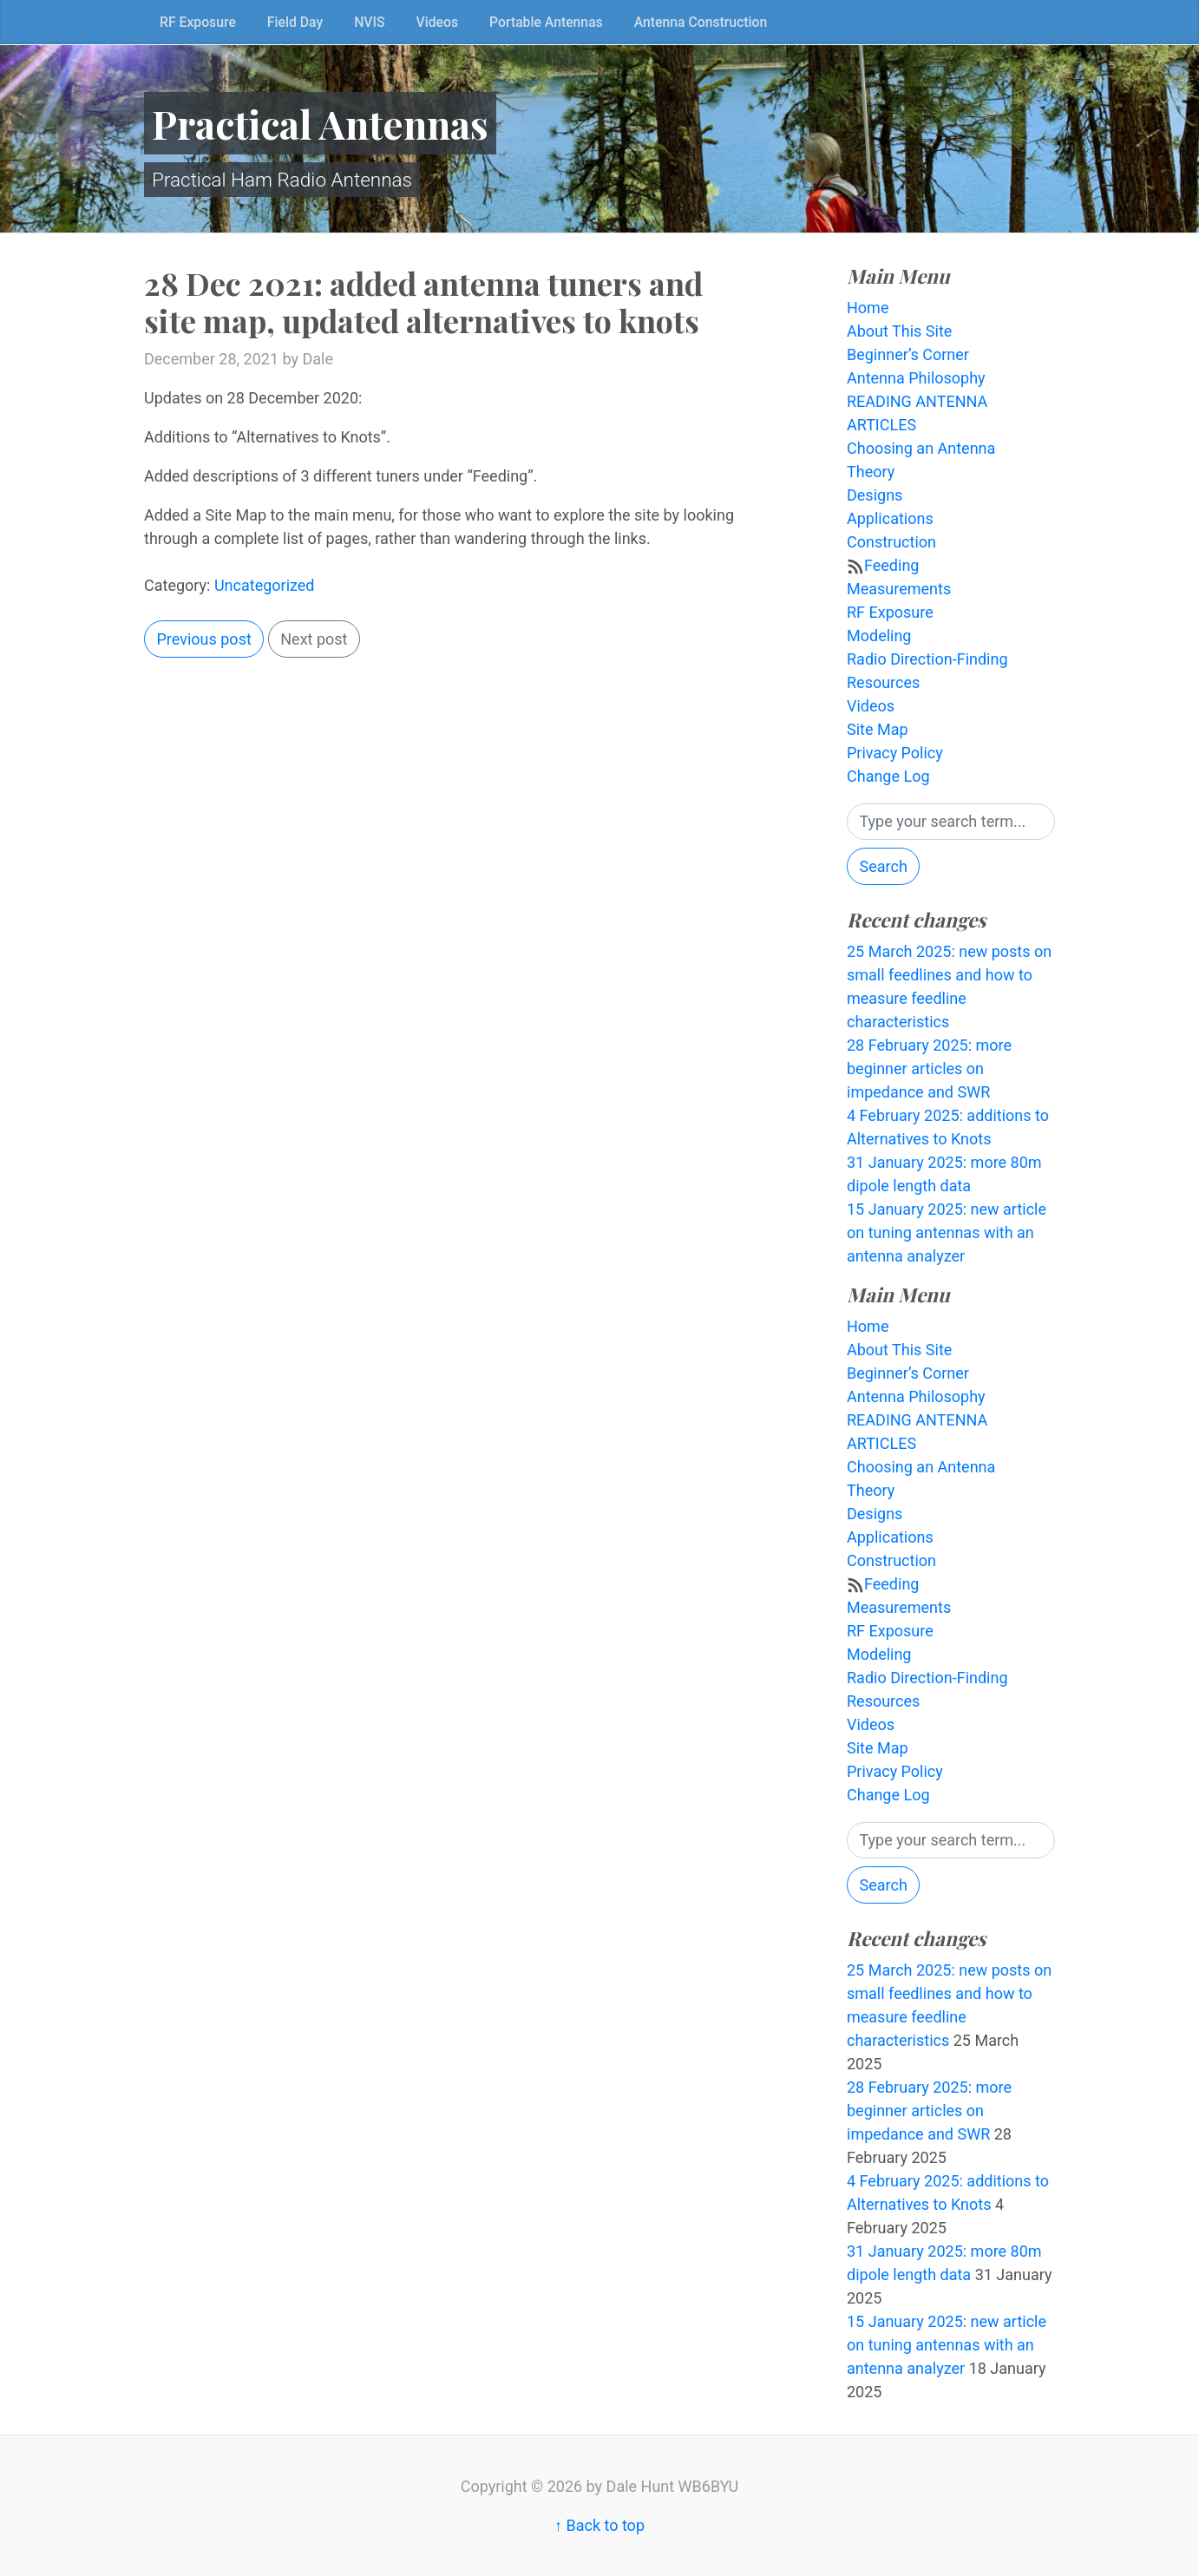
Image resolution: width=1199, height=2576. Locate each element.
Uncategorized (264, 585)
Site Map (877, 729)
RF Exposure (198, 22)
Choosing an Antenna (921, 448)
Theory (870, 471)
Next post (313, 639)
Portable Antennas (546, 22)
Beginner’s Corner (908, 354)
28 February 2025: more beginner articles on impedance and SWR (929, 1068)
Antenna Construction (701, 22)
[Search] (951, 822)
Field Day (295, 22)
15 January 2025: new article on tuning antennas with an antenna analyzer (946, 1232)
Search (883, 866)
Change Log (888, 776)
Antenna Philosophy (916, 378)
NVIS (369, 22)
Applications (890, 518)
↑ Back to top (599, 2525)
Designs (874, 495)
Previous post (204, 639)
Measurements (899, 589)
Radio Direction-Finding (927, 659)
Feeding (891, 565)
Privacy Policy (895, 753)
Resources (883, 682)
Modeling (879, 635)
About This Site (899, 331)
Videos (437, 22)
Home (867, 307)
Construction (891, 542)
